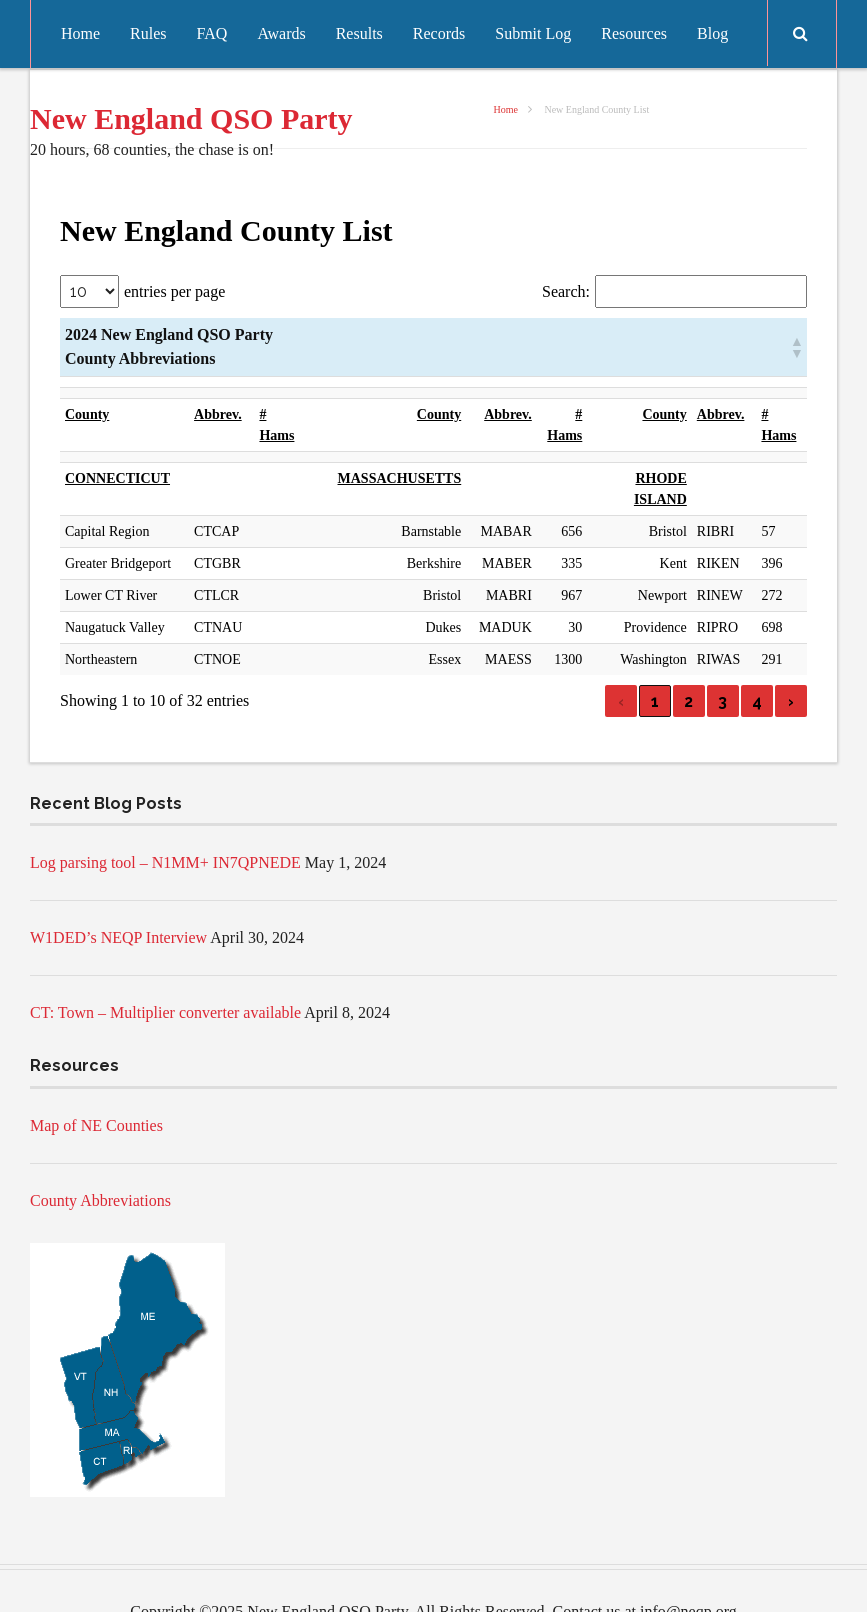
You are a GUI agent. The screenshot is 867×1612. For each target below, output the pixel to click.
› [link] (791, 659)
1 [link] (655, 659)
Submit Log (533, 33)
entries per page (174, 291)
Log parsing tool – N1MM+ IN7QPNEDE (165, 820)
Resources (634, 33)
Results (359, 33)
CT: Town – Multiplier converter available (165, 970)
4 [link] (757, 659)
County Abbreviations (100, 1158)
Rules (148, 33)
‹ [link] (621, 659)
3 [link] (722, 659)
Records (439, 33)
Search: (566, 291)
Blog (712, 33)
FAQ (212, 33)
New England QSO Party (191, 118)
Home (80, 33)
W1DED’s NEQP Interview (118, 895)
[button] (796, 347)
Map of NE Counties (96, 1083)
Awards (281, 33)
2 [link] (688, 659)
